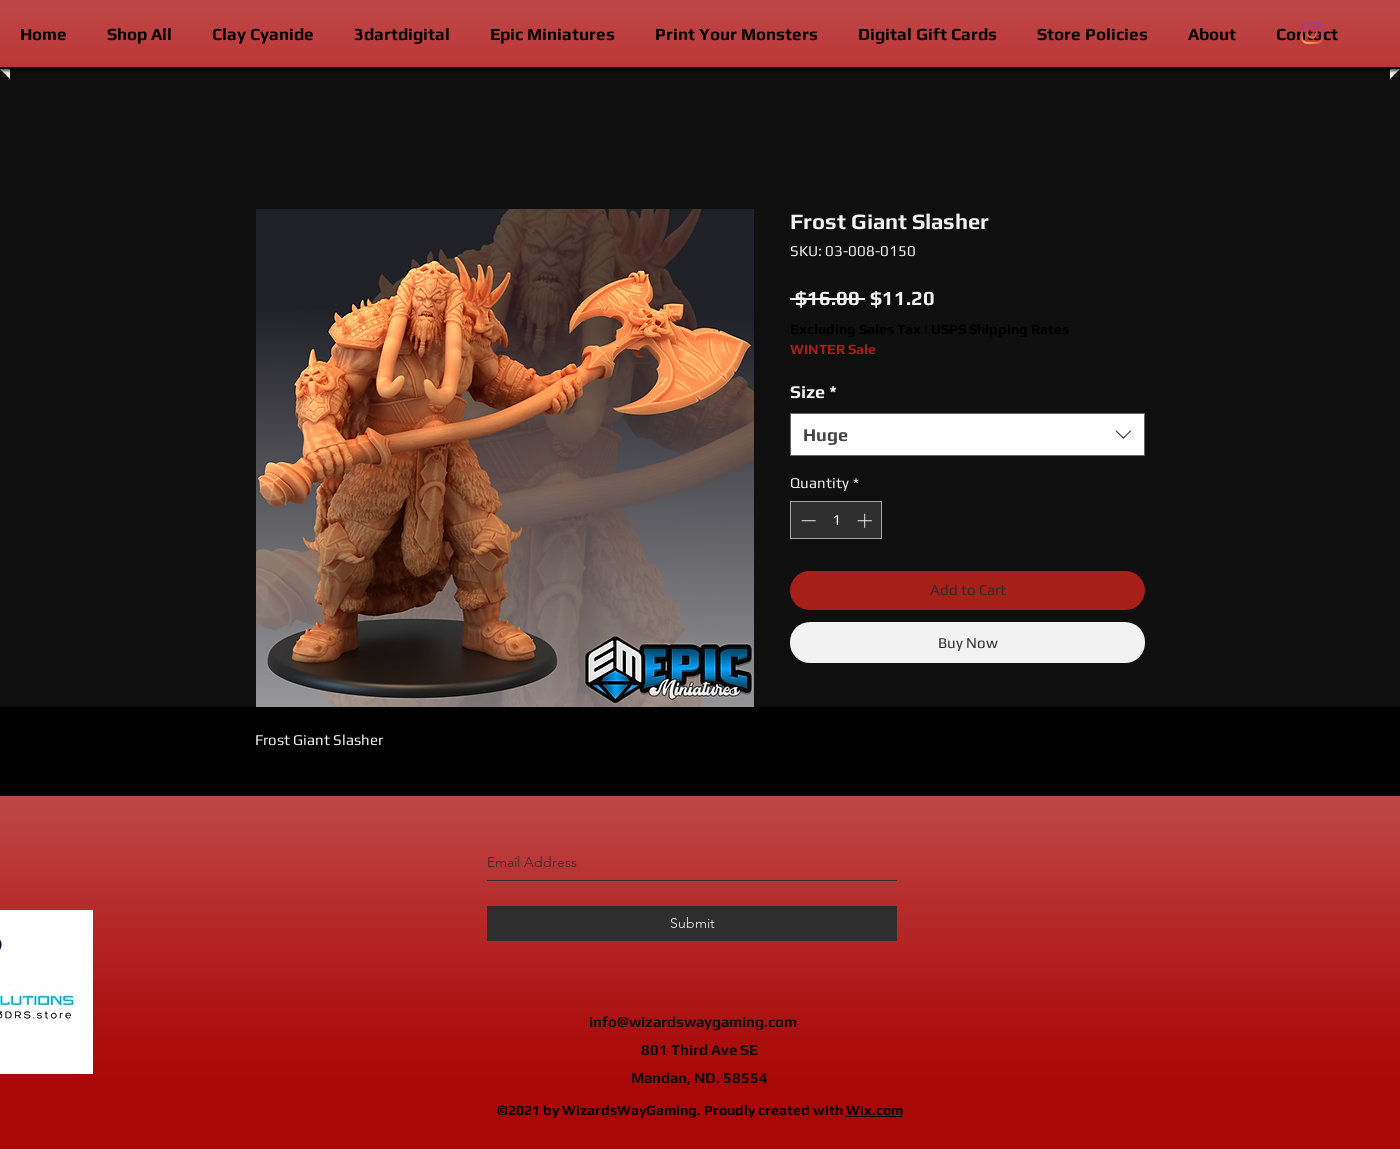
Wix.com (874, 1110)
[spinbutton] (836, 520)
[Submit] (692, 923)
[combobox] (967, 434)
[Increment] (866, 520)
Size (813, 391)
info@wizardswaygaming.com (693, 1021)
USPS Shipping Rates (1000, 329)
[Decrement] (806, 520)
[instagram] (1312, 33)
